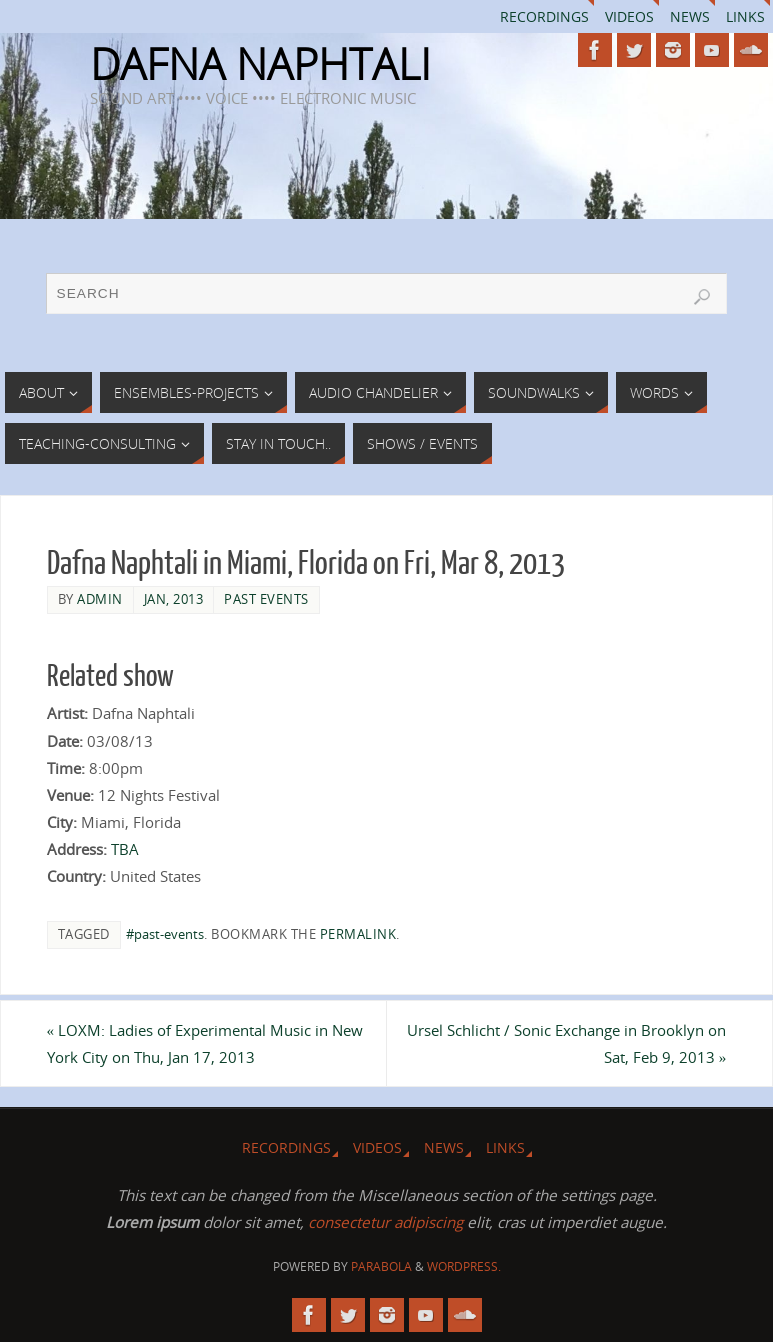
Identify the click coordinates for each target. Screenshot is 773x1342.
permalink (358, 934)
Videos (629, 16)
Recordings (544, 16)
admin (100, 599)
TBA (125, 849)
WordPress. (464, 1266)
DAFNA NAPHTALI (260, 64)
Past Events (266, 599)
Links (745, 16)
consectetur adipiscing (385, 1222)
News (690, 16)
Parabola (381, 1266)
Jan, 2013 (174, 599)
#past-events (165, 934)
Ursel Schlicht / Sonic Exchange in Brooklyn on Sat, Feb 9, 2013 (566, 1043)
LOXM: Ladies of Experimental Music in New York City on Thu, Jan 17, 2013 (205, 1043)
